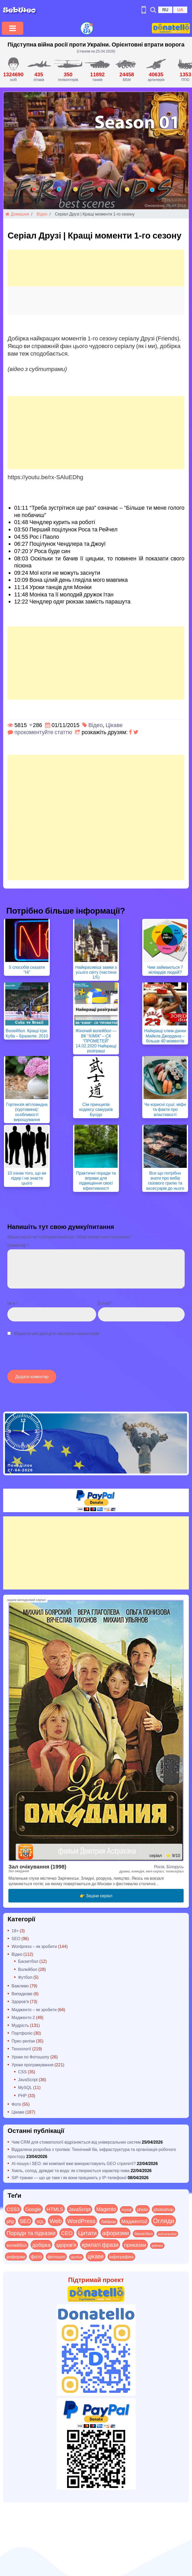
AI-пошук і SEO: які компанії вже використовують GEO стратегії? (74, 2163)
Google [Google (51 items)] (33, 2209)
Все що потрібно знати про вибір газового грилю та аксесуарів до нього (165, 1180)
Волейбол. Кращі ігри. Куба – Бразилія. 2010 (27, 1033)
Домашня (17, 214)
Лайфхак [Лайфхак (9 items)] (108, 2221)
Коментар (18, 1245)
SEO (16, 1938)
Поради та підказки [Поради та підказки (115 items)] (31, 2232)
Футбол (25, 1977)
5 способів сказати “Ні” (27, 969)
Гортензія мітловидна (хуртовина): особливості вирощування (27, 1111)
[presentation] (47, 1355)
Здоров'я (20, 2001)
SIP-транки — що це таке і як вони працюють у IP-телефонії (69, 2177)
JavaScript (28, 2079)
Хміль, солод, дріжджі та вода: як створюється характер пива (71, 2170)
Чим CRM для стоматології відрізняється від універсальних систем (76, 2142)
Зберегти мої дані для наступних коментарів (56, 1333)
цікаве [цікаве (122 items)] (95, 2256)
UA (180, 9)
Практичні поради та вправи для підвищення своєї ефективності (96, 1180)
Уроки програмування (32, 2064)
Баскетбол (28, 1961)
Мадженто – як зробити (34, 2009)
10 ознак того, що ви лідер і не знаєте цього (26, 1178)
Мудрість (20, 2025)
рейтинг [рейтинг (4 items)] (157, 2245)
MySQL (25, 2087)
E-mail (105, 1303)
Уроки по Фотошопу (30, 2056)
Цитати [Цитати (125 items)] (87, 2232)
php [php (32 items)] (10, 2221)
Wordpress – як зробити (34, 1946)
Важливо (20, 1985)
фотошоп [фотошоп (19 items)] (56, 2256)
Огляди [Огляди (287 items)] (163, 2220)
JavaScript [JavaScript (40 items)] (80, 2209)
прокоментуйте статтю (43, 731)
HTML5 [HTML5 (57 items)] (55, 2209)
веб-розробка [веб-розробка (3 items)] (167, 2234)
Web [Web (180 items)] (56, 2220)
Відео (42, 214)
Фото (16, 2104)
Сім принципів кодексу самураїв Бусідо (96, 1109)
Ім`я (12, 1303)
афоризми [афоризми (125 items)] (115, 2232)
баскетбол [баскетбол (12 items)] (143, 2233)
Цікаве (114, 724)
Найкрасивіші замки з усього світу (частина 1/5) (96, 972)
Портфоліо (22, 2033)
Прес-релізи (23, 2041)
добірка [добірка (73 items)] (41, 2244)
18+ (15, 1930)
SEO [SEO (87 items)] (25, 2221)
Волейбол (27, 1969)
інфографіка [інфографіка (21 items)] (121, 2256)
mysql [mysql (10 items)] (126, 2209)
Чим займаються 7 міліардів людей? (165, 969)
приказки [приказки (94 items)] (135, 2244)
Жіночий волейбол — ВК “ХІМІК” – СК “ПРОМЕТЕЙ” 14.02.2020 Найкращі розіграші (96, 1040)
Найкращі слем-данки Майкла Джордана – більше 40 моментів (165, 1035)
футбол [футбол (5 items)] (76, 2257)
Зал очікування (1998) (37, 1866)
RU (165, 9)
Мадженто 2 (23, 2017)
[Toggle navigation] (12, 28)
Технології (21, 2048)
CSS (22, 2071)
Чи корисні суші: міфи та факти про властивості (165, 1109)
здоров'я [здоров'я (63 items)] (66, 2244)
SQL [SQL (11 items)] (40, 2221)
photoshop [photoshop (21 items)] (163, 2209)
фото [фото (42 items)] (36, 2256)
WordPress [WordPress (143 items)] (81, 2220)
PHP (22, 2095)
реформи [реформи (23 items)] (16, 2256)
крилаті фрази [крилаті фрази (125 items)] (100, 2244)
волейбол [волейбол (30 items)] (17, 2245)
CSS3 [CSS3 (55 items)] (13, 2209)
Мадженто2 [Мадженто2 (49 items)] (134, 2221)
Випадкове (22, 1993)
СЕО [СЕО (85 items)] (67, 2233)
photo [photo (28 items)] (142, 2209)
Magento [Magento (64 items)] (106, 2209)
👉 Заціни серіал (96, 1895)
